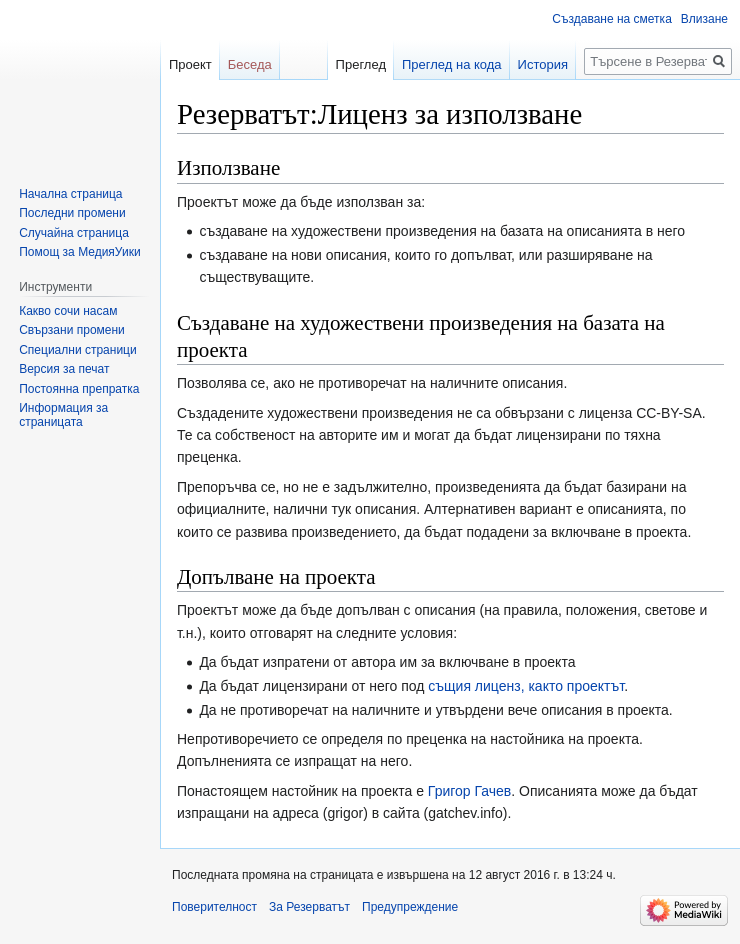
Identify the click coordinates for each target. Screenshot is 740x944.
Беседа (250, 64)
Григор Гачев (469, 791)
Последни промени (72, 213)
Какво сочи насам (68, 311)
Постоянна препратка (79, 389)
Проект (190, 64)
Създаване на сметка (611, 19)
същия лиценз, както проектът (526, 686)
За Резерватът (309, 907)
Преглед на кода (452, 64)
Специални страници (78, 350)
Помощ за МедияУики (79, 252)
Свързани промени (72, 330)
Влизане (704, 19)
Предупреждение (410, 907)
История (543, 64)
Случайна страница (74, 233)
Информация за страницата (63, 415)
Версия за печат (64, 369)
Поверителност (214, 907)
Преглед (361, 64)
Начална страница (70, 194)
